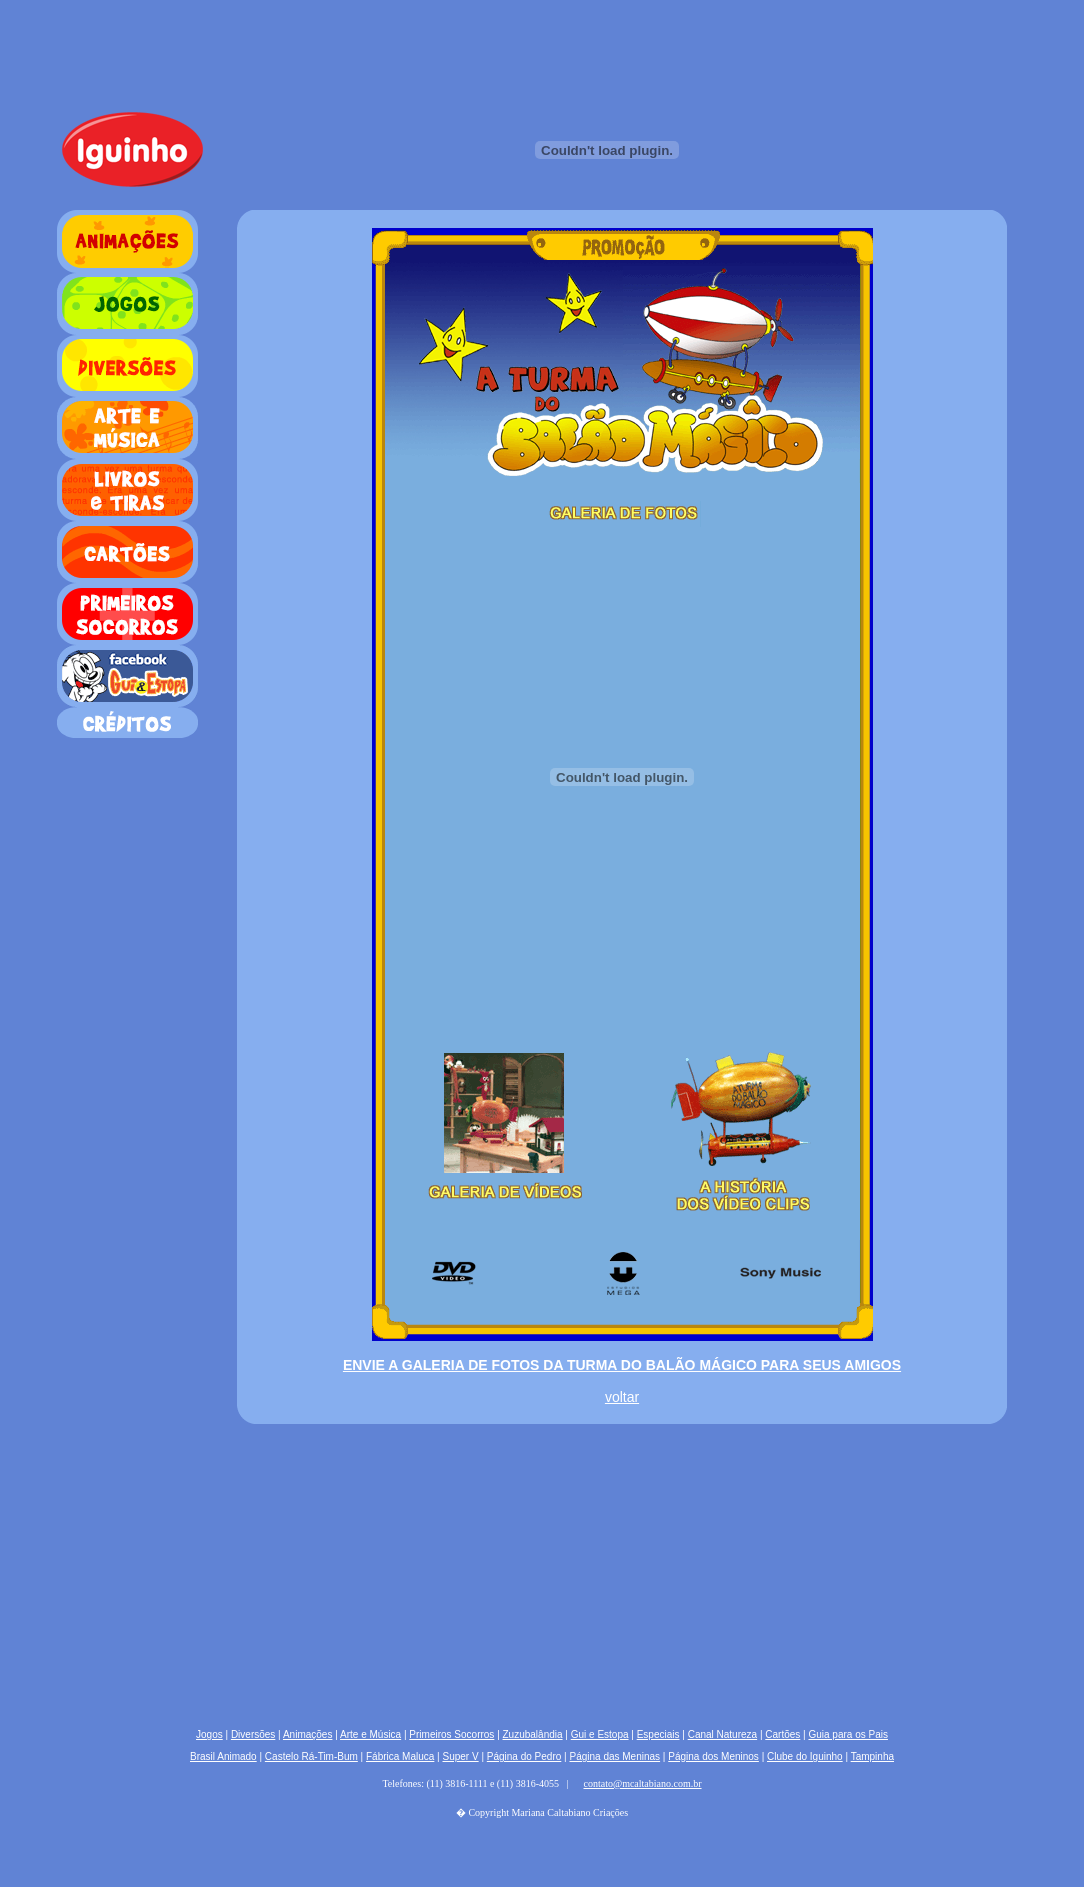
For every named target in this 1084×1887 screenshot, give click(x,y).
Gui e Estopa (600, 1734)
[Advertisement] (317, 1568)
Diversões (253, 1734)
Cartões (782, 1734)
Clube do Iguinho (805, 1756)
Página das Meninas (614, 1756)
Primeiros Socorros (451, 1734)
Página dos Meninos (713, 1756)
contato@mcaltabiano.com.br (643, 1783)
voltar (622, 1397)
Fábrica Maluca (400, 1756)
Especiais (658, 1734)
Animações (307, 1734)
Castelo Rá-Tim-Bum (311, 1756)
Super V (461, 1756)
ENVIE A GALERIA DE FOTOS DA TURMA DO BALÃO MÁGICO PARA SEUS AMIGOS (622, 1365)
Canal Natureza (722, 1734)
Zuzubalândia (533, 1734)
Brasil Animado (223, 1756)
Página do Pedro (524, 1756)
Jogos (209, 1734)
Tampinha (872, 1756)
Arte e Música (370, 1734)
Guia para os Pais (848, 1734)
